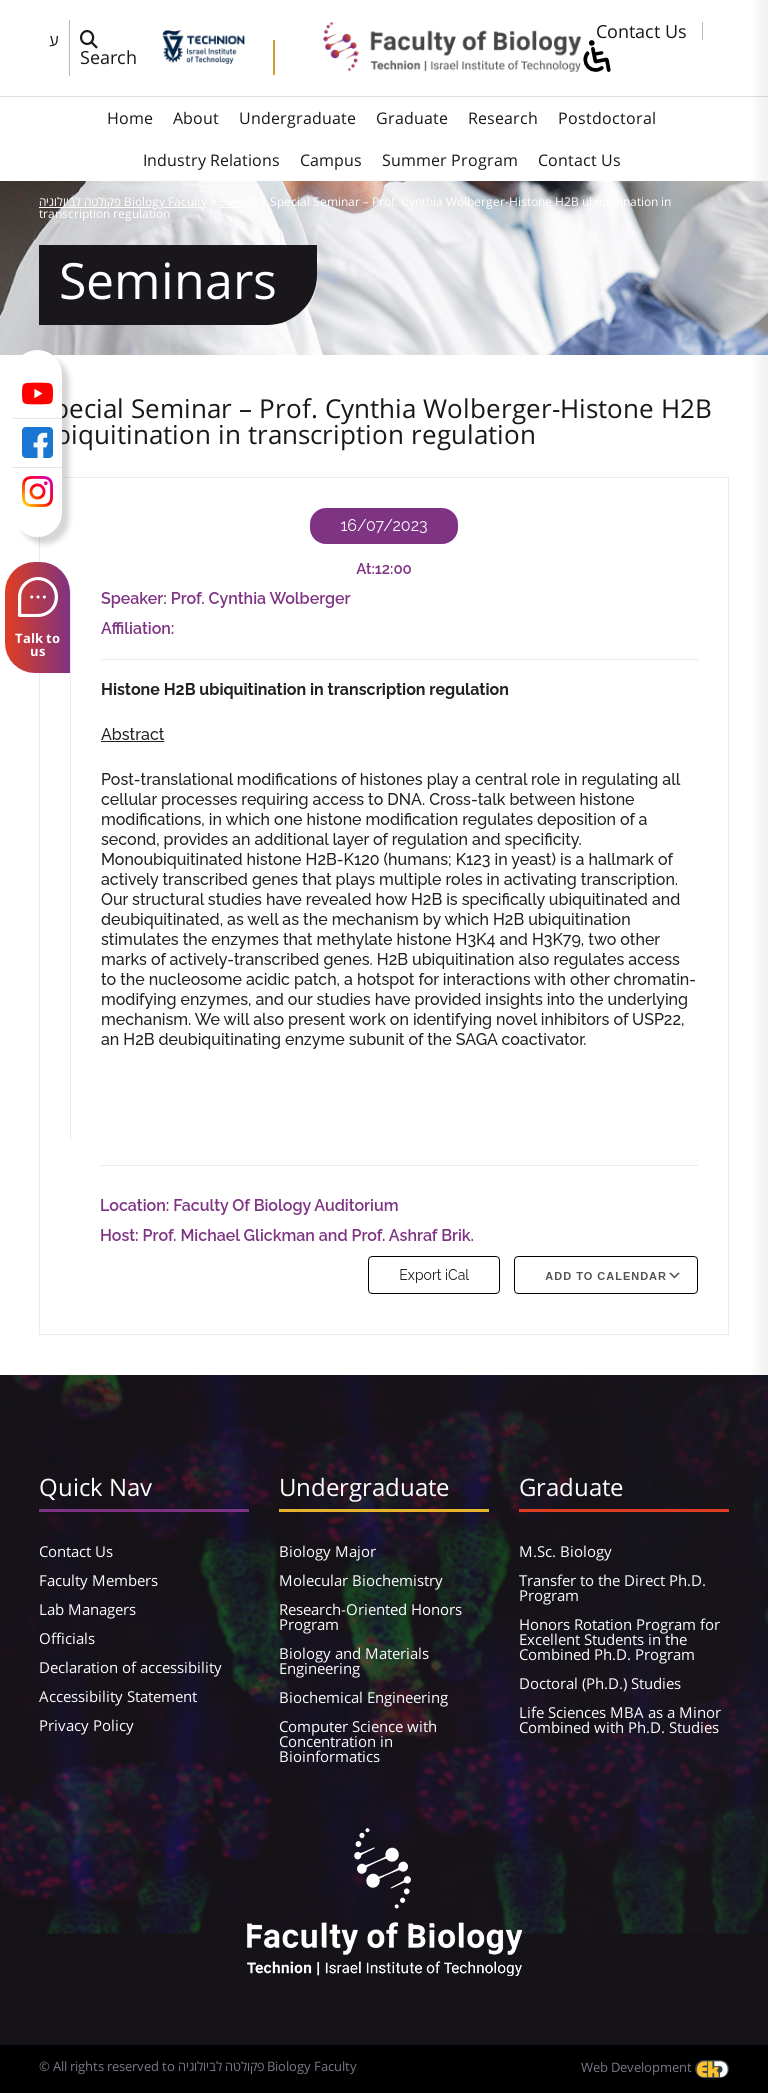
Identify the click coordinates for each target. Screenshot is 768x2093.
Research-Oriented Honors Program (370, 1616)
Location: (136, 1205)
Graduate (412, 118)
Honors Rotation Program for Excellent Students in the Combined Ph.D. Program (619, 1639)
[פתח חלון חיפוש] (116, 48)
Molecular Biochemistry (361, 1580)
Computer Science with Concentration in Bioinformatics (358, 1741)
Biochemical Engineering (363, 1697)
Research (503, 118)
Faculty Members (98, 1580)
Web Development (655, 2067)
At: (365, 569)
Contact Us (641, 31)
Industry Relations (211, 160)
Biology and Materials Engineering (354, 1660)
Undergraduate (297, 118)
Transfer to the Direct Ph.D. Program (612, 1587)
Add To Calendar (606, 1276)
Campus (331, 160)
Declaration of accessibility (130, 1667)
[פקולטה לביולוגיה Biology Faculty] (438, 65)
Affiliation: (137, 628)
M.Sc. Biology (565, 1551)
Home (130, 118)
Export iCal (434, 1275)
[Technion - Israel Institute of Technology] (203, 57)
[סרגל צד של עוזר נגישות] (596, 57)
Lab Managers (87, 1609)
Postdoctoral (607, 118)
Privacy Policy (86, 1725)
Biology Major (327, 1551)
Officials (67, 1638)
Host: (121, 1235)
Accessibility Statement (118, 1696)
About (196, 118)
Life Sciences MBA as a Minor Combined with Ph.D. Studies (620, 1719)
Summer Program (450, 160)
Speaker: (136, 598)
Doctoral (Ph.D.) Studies (600, 1683)
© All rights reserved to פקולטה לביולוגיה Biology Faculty (198, 2066)
